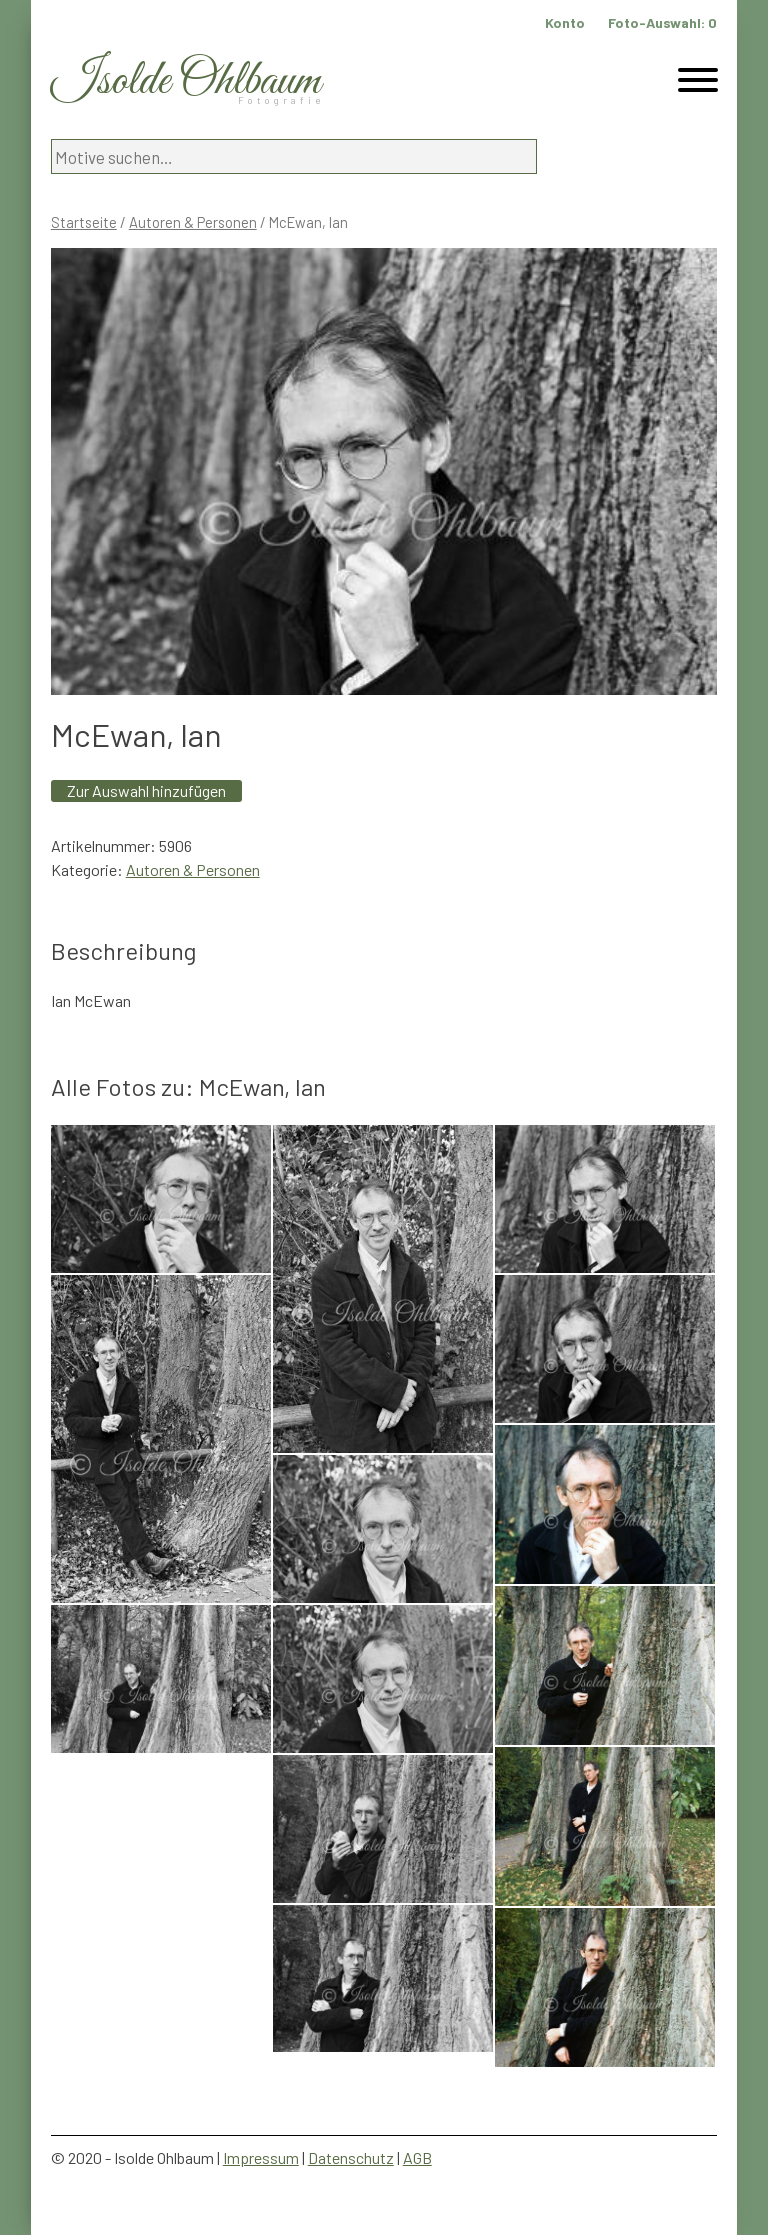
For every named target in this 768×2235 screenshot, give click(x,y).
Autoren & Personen (193, 222)
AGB (417, 2157)
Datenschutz (351, 2157)
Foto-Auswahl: (662, 22)
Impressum (261, 2157)
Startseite (84, 222)
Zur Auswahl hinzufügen (146, 790)
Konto (565, 22)
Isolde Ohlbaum (186, 81)
